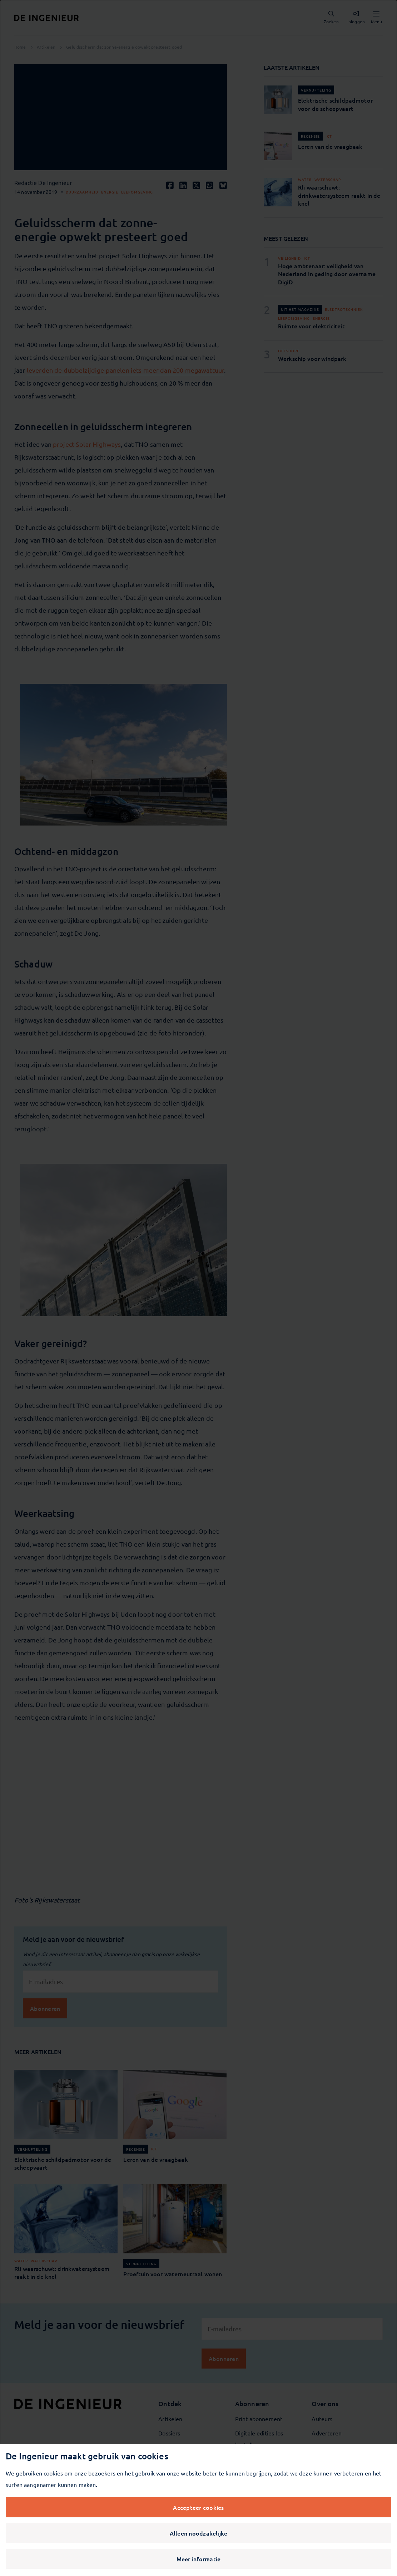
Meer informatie (199, 2559)
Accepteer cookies (198, 2507)
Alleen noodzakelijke (199, 2533)
